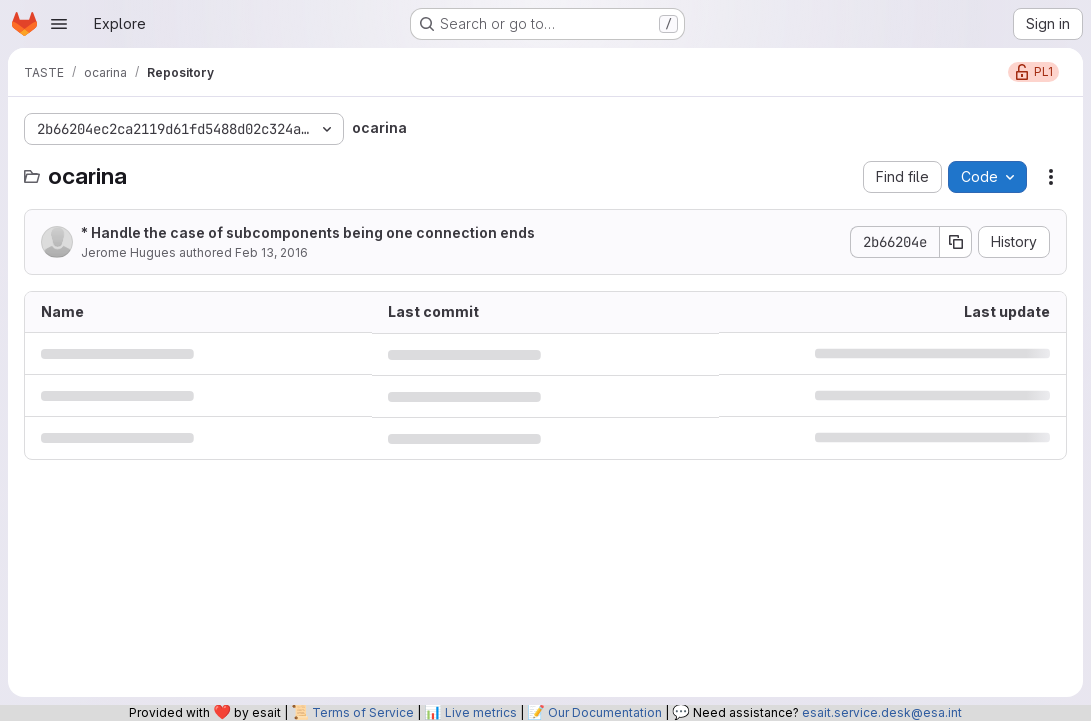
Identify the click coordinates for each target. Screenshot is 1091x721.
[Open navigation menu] (59, 24)
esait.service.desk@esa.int (882, 712)
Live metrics (481, 712)
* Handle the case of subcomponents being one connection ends (308, 232)
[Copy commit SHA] (956, 242)
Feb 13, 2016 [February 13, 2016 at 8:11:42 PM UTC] (271, 252)
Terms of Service (363, 712)
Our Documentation (605, 712)
